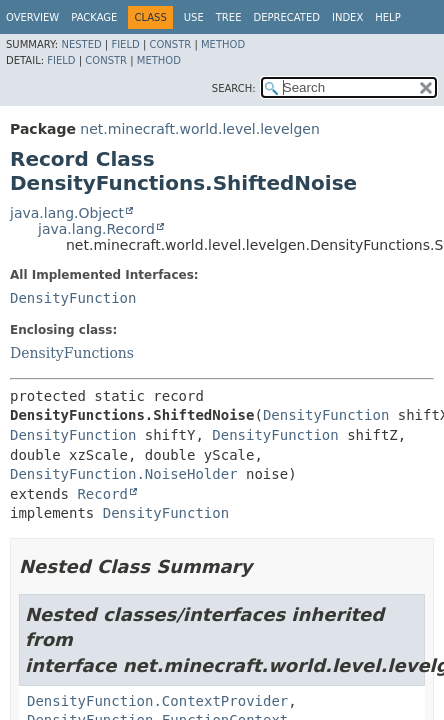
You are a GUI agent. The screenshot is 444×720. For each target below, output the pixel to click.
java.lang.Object (67, 213)
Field (125, 44)
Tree (229, 17)
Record (102, 494)
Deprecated (286, 17)
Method (223, 44)
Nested (81, 44)
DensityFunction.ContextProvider (157, 701)
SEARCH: (234, 88)
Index (347, 17)
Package (94, 17)
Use (194, 17)
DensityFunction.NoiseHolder (124, 474)
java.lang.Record (96, 229)
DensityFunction (73, 298)
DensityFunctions (72, 353)
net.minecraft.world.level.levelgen (200, 129)
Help (387, 17)
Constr (170, 44)
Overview (32, 17)
